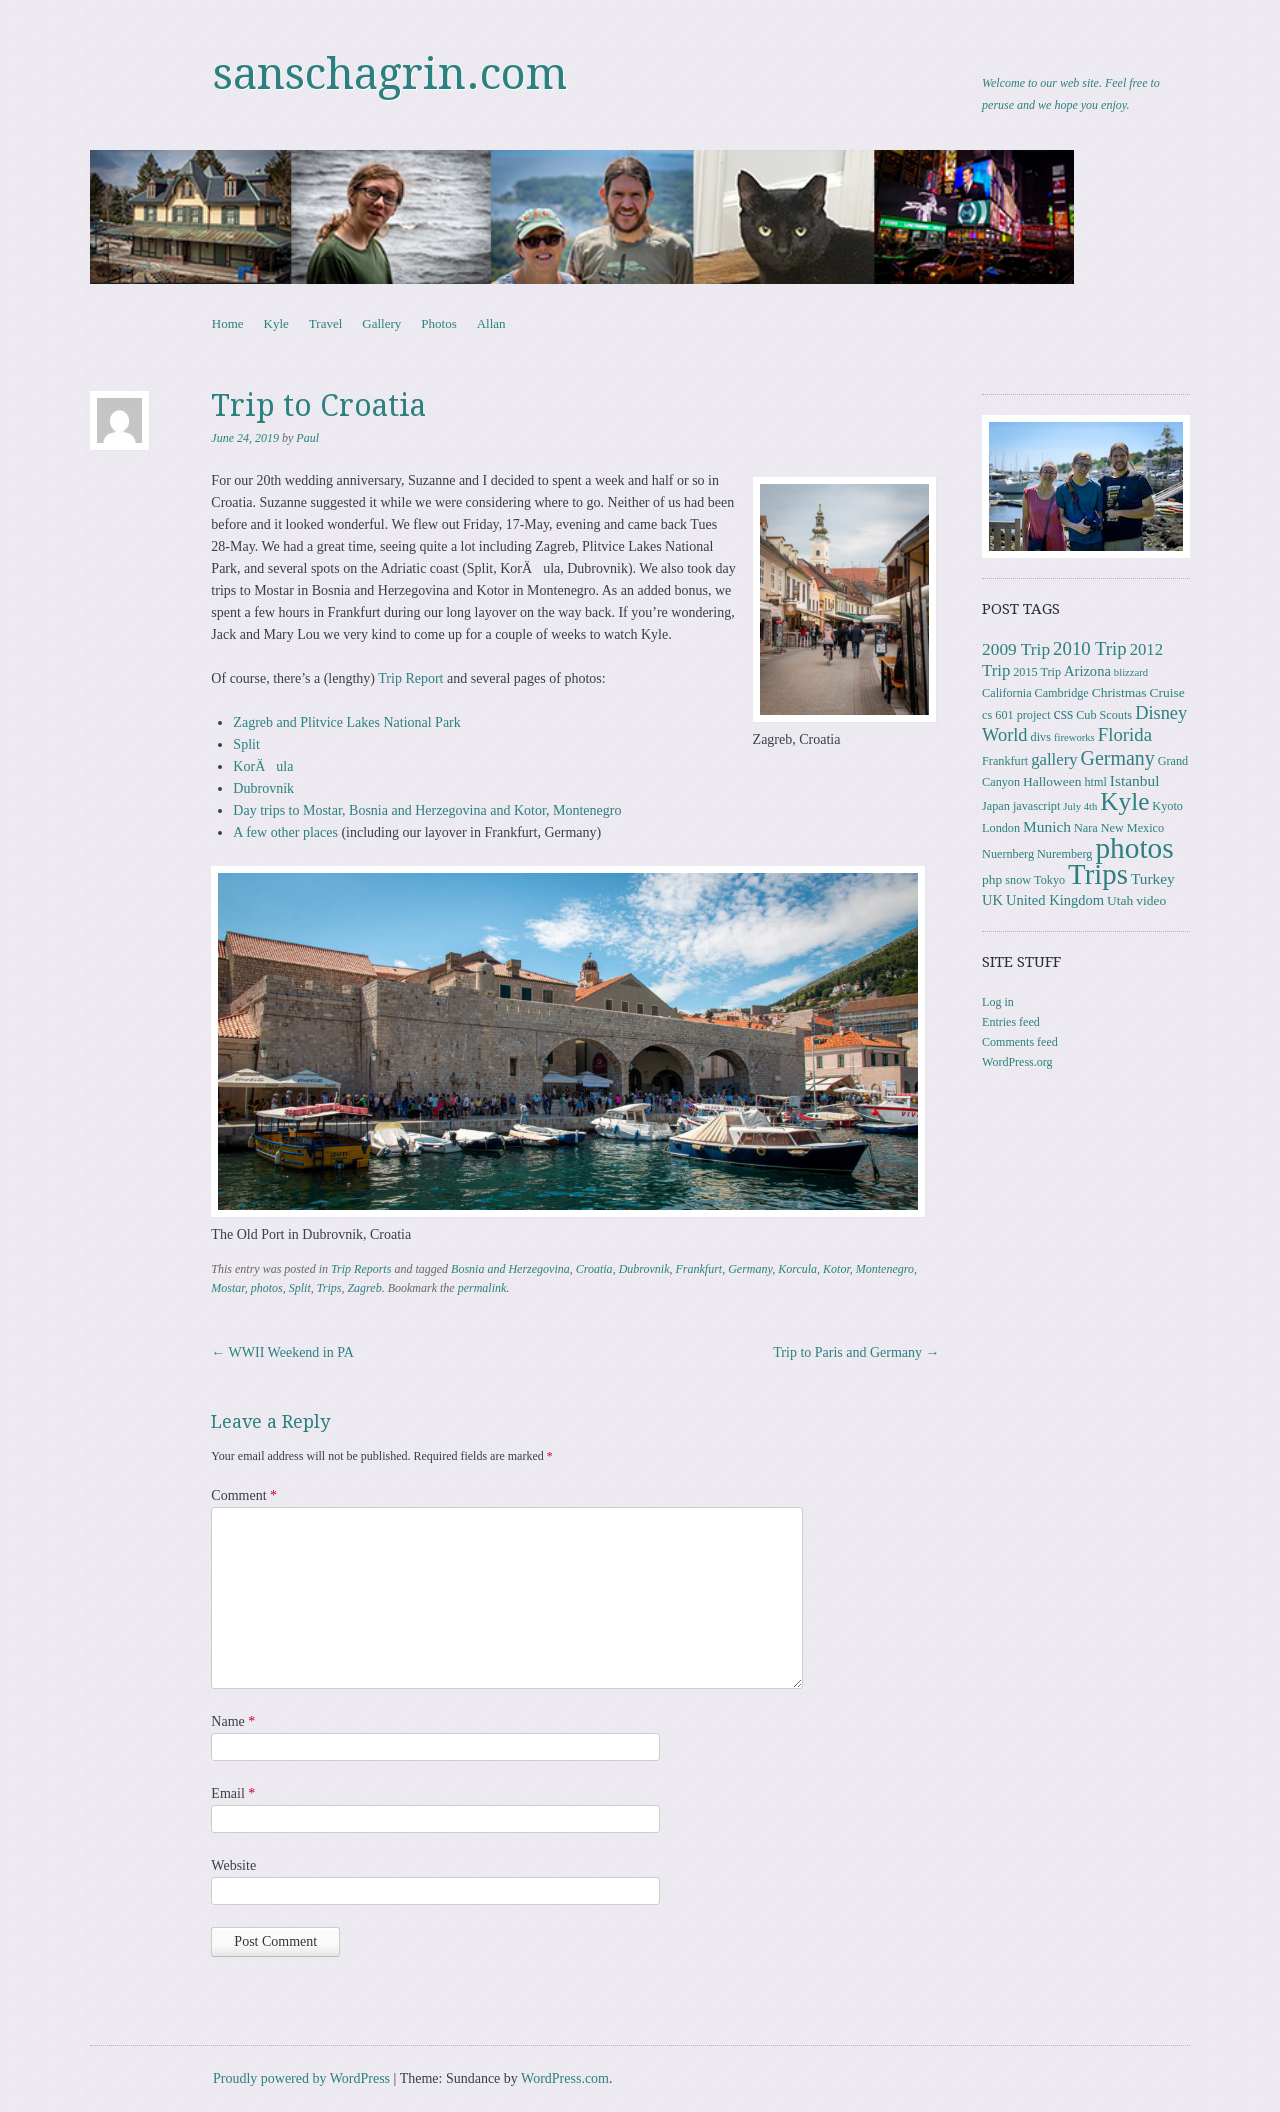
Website (233, 1865)
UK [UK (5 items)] (992, 900)
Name (233, 1721)
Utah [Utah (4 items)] (1120, 900)
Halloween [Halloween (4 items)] (1052, 781)
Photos (438, 323)
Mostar (227, 1288)
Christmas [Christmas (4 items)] (1119, 692)
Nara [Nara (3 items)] (1086, 828)
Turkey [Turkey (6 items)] (1153, 878)
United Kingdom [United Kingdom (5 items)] (1055, 900)
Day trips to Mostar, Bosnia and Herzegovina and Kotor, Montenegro (427, 810)
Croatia (594, 1269)
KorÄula (263, 766)
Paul (307, 438)
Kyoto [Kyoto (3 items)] (1167, 806)
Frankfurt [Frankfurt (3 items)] (1005, 761)
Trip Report (410, 678)
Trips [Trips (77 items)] (1098, 874)
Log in (998, 1002)
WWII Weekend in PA (282, 1352)
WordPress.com (565, 2078)
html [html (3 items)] (1095, 782)
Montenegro (885, 1269)
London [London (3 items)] (1001, 828)
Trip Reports (361, 1269)
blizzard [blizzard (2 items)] (1131, 672)
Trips (329, 1288)
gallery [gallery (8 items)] (1054, 759)
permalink (482, 1288)
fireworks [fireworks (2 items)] (1074, 737)
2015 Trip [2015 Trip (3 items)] (1037, 672)
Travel (325, 323)
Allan (491, 323)
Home (228, 323)
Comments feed (1020, 1042)
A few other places (285, 832)
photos (267, 1288)
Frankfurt (699, 1269)
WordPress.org (1017, 1062)
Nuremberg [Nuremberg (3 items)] (1064, 854)
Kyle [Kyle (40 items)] (1124, 801)
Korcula (797, 1269)
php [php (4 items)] (992, 879)
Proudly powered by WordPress (301, 2078)
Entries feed (1011, 1022)
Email (233, 1793)
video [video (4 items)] (1151, 900)
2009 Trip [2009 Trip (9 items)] (1016, 649)
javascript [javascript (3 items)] (1036, 806)
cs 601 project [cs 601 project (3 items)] (1016, 715)
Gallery (381, 323)
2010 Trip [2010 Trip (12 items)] (1090, 648)
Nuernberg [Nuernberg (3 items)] (1008, 854)
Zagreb (364, 1288)
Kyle (276, 323)
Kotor (836, 1269)
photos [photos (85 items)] (1134, 848)
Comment (244, 1495)
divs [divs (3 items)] (1041, 737)
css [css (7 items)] (1064, 713)
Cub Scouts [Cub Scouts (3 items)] (1104, 715)
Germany (750, 1269)
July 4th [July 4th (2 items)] (1080, 806)
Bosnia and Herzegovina (510, 1269)
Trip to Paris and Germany (856, 1352)
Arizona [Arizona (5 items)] (1087, 671)
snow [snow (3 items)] (1018, 880)
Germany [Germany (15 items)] (1118, 758)
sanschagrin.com (390, 74)
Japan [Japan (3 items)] (996, 806)
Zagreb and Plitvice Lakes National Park (346, 722)
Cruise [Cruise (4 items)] (1167, 692)
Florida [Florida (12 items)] (1125, 734)
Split (246, 744)
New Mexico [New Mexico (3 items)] (1132, 828)
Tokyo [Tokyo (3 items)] (1049, 880)
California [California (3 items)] (1006, 693)
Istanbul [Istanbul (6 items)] (1135, 780)
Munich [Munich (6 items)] (1047, 826)
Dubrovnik (263, 788)
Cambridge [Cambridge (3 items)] (1062, 693)
